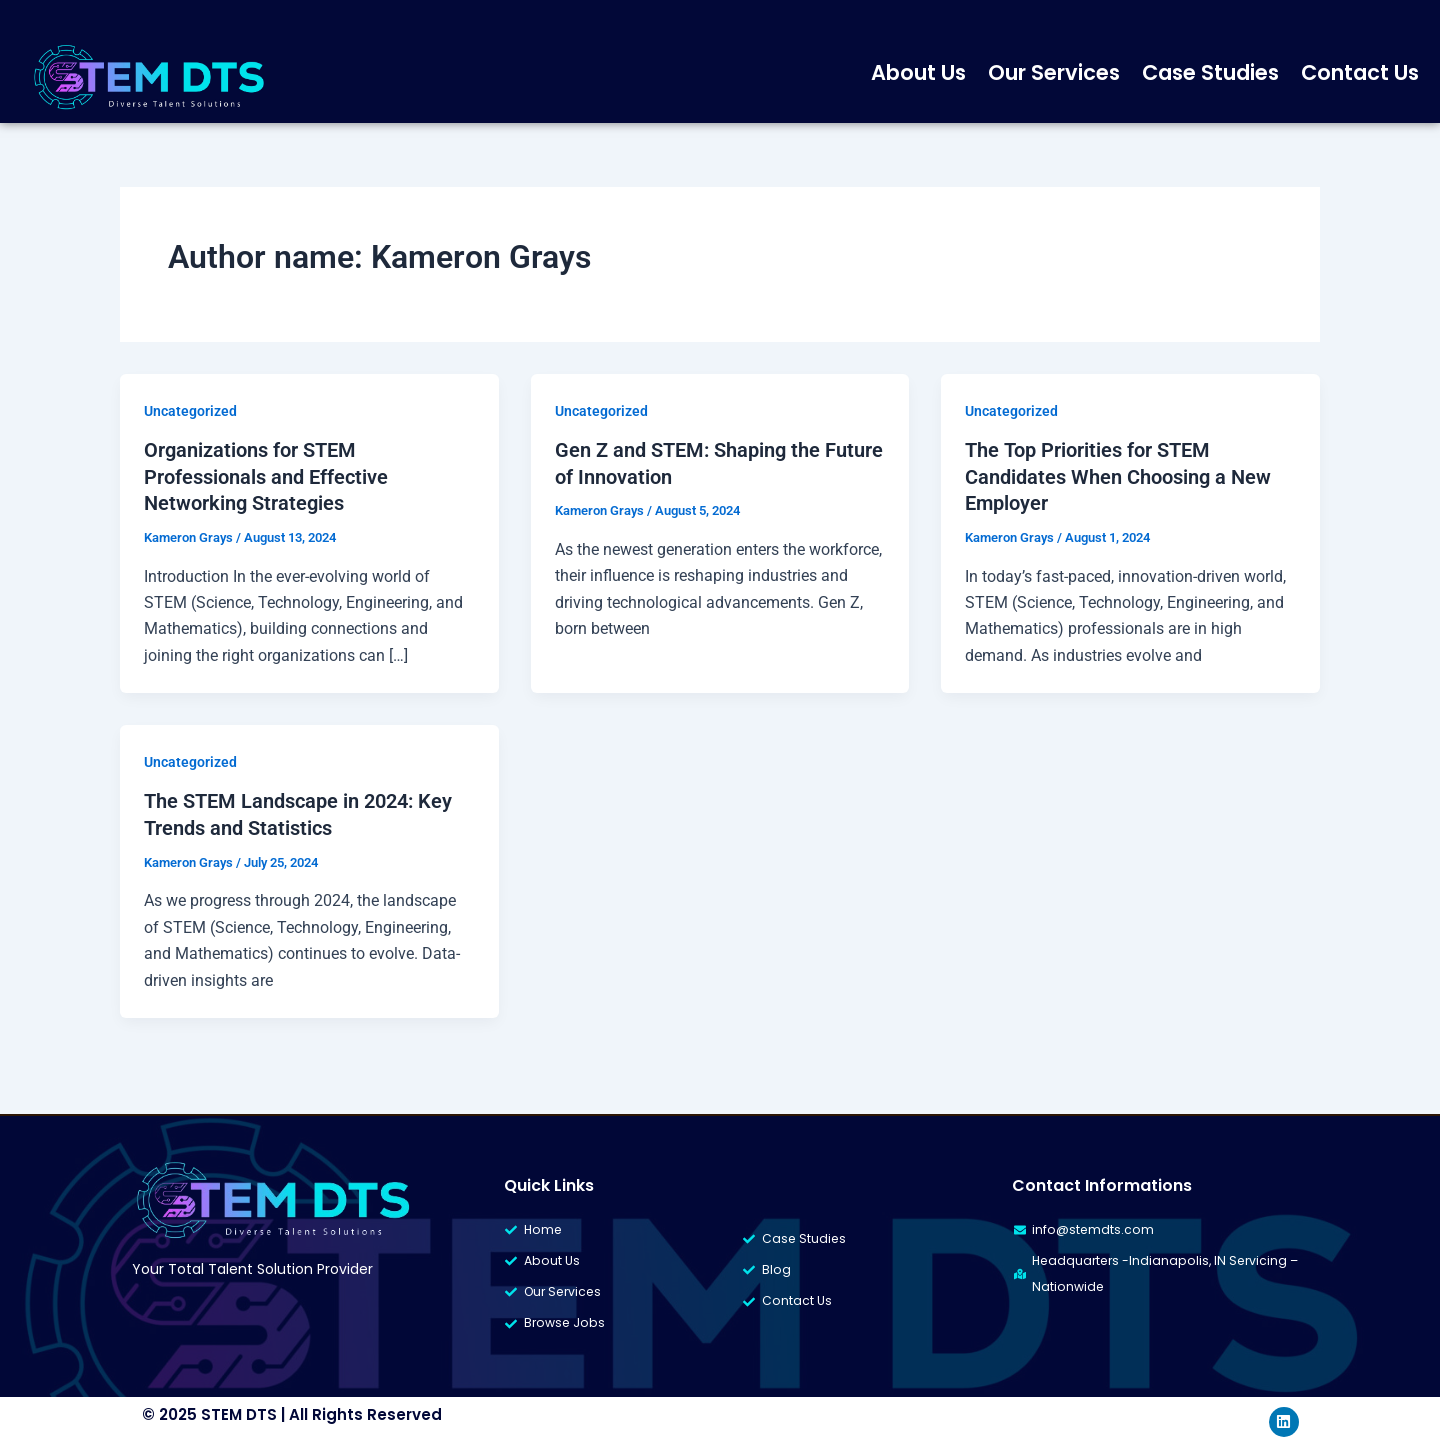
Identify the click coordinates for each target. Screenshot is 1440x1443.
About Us (918, 72)
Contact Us (1360, 72)
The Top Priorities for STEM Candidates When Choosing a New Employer (1118, 476)
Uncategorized (190, 411)
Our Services (1054, 72)
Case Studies (1210, 72)
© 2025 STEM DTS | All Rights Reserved (291, 1410)
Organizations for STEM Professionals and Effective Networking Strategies (266, 476)
